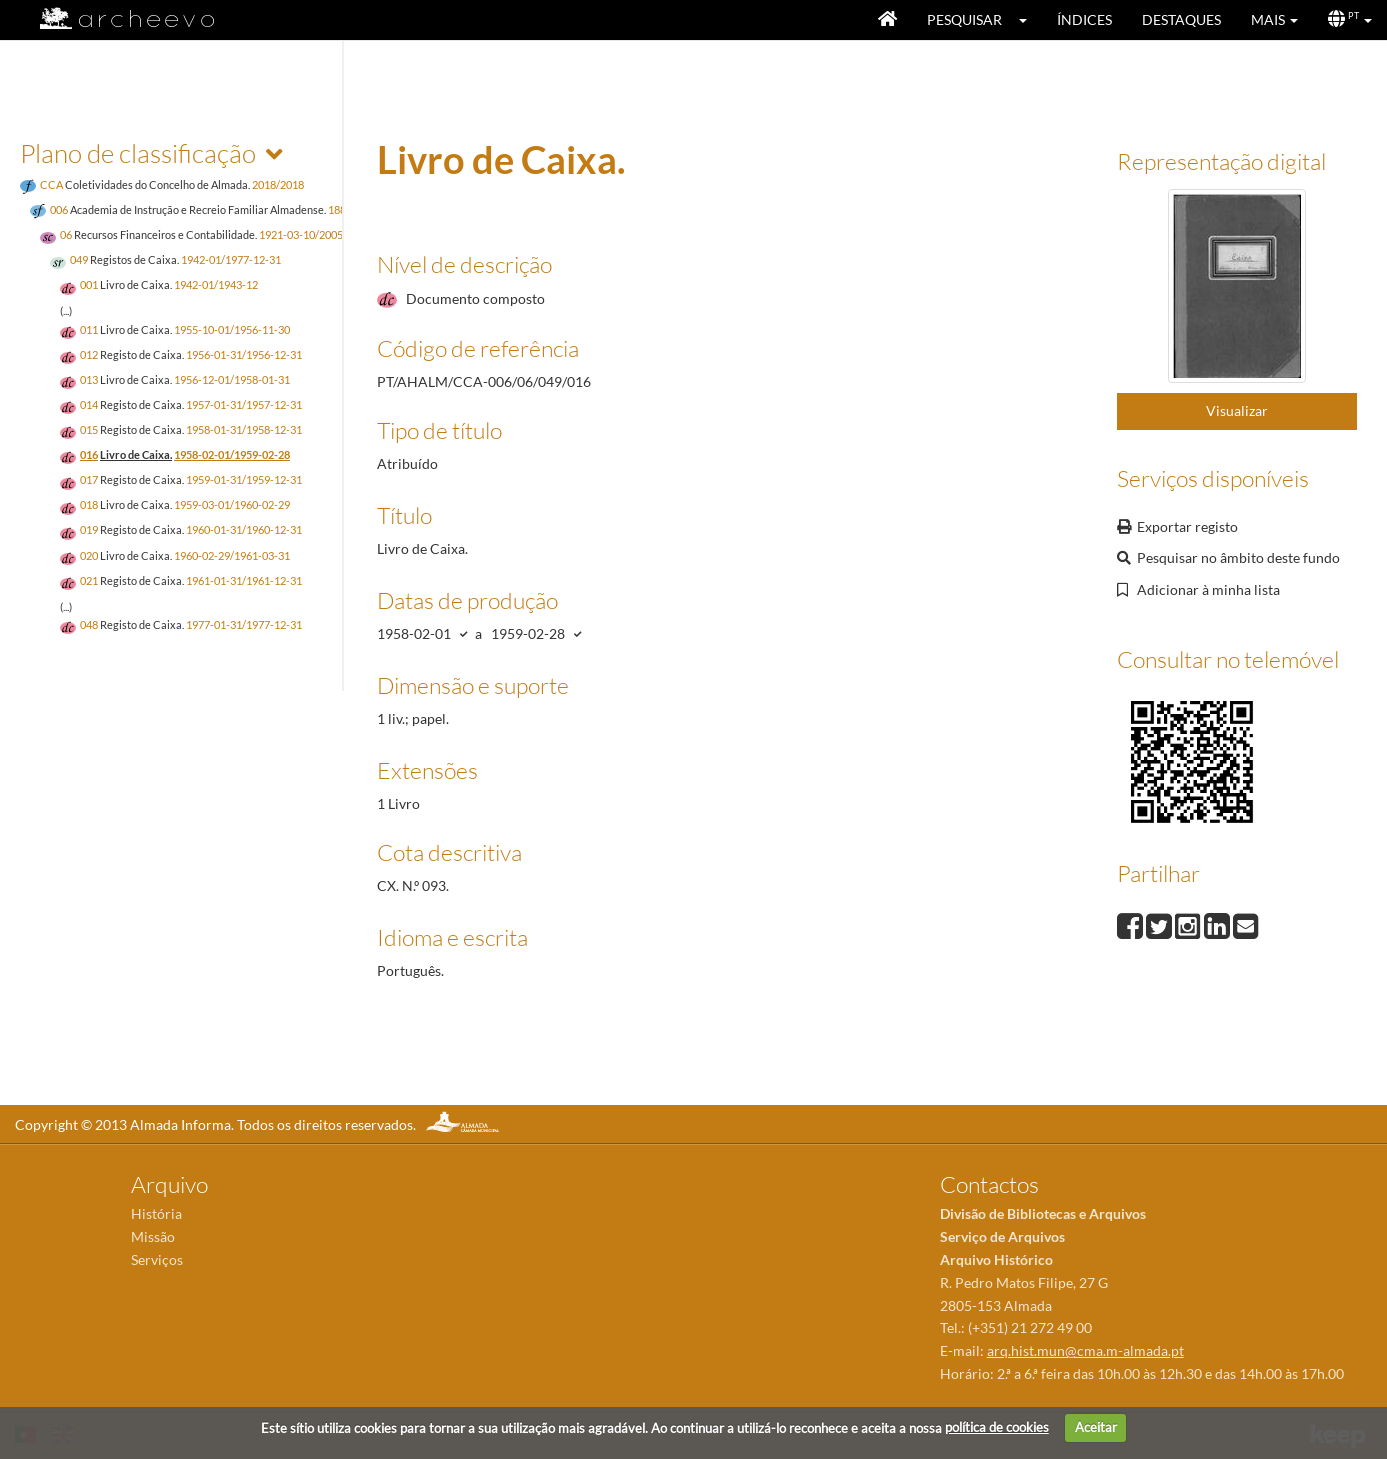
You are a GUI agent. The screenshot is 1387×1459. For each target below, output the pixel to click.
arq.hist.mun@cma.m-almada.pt (1085, 1350)
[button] (1029, 20)
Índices (1084, 19)
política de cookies (997, 1427)
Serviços (157, 1259)
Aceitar (1096, 1427)
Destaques (1181, 19)
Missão (153, 1236)
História (156, 1213)
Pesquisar (964, 19)
